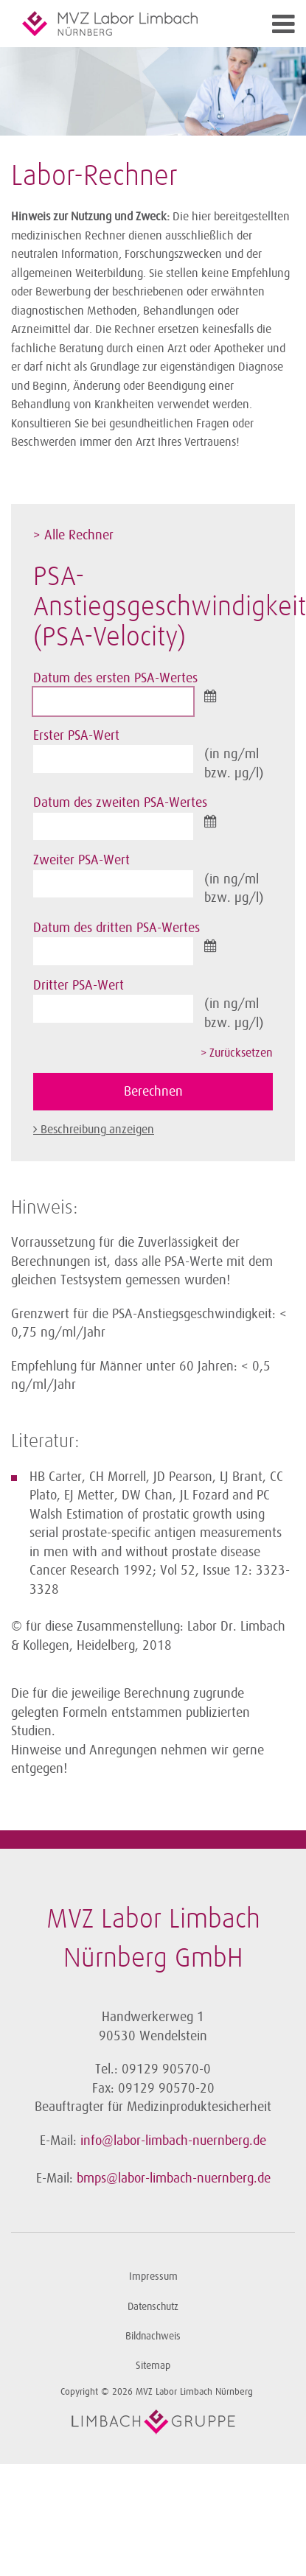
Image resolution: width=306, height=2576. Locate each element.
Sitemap (153, 2365)
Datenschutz (153, 2306)
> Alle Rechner (73, 535)
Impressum (153, 2276)
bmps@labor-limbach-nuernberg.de (174, 2178)
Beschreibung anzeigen (97, 1129)
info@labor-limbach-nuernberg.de (173, 2140)
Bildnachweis (153, 2336)
